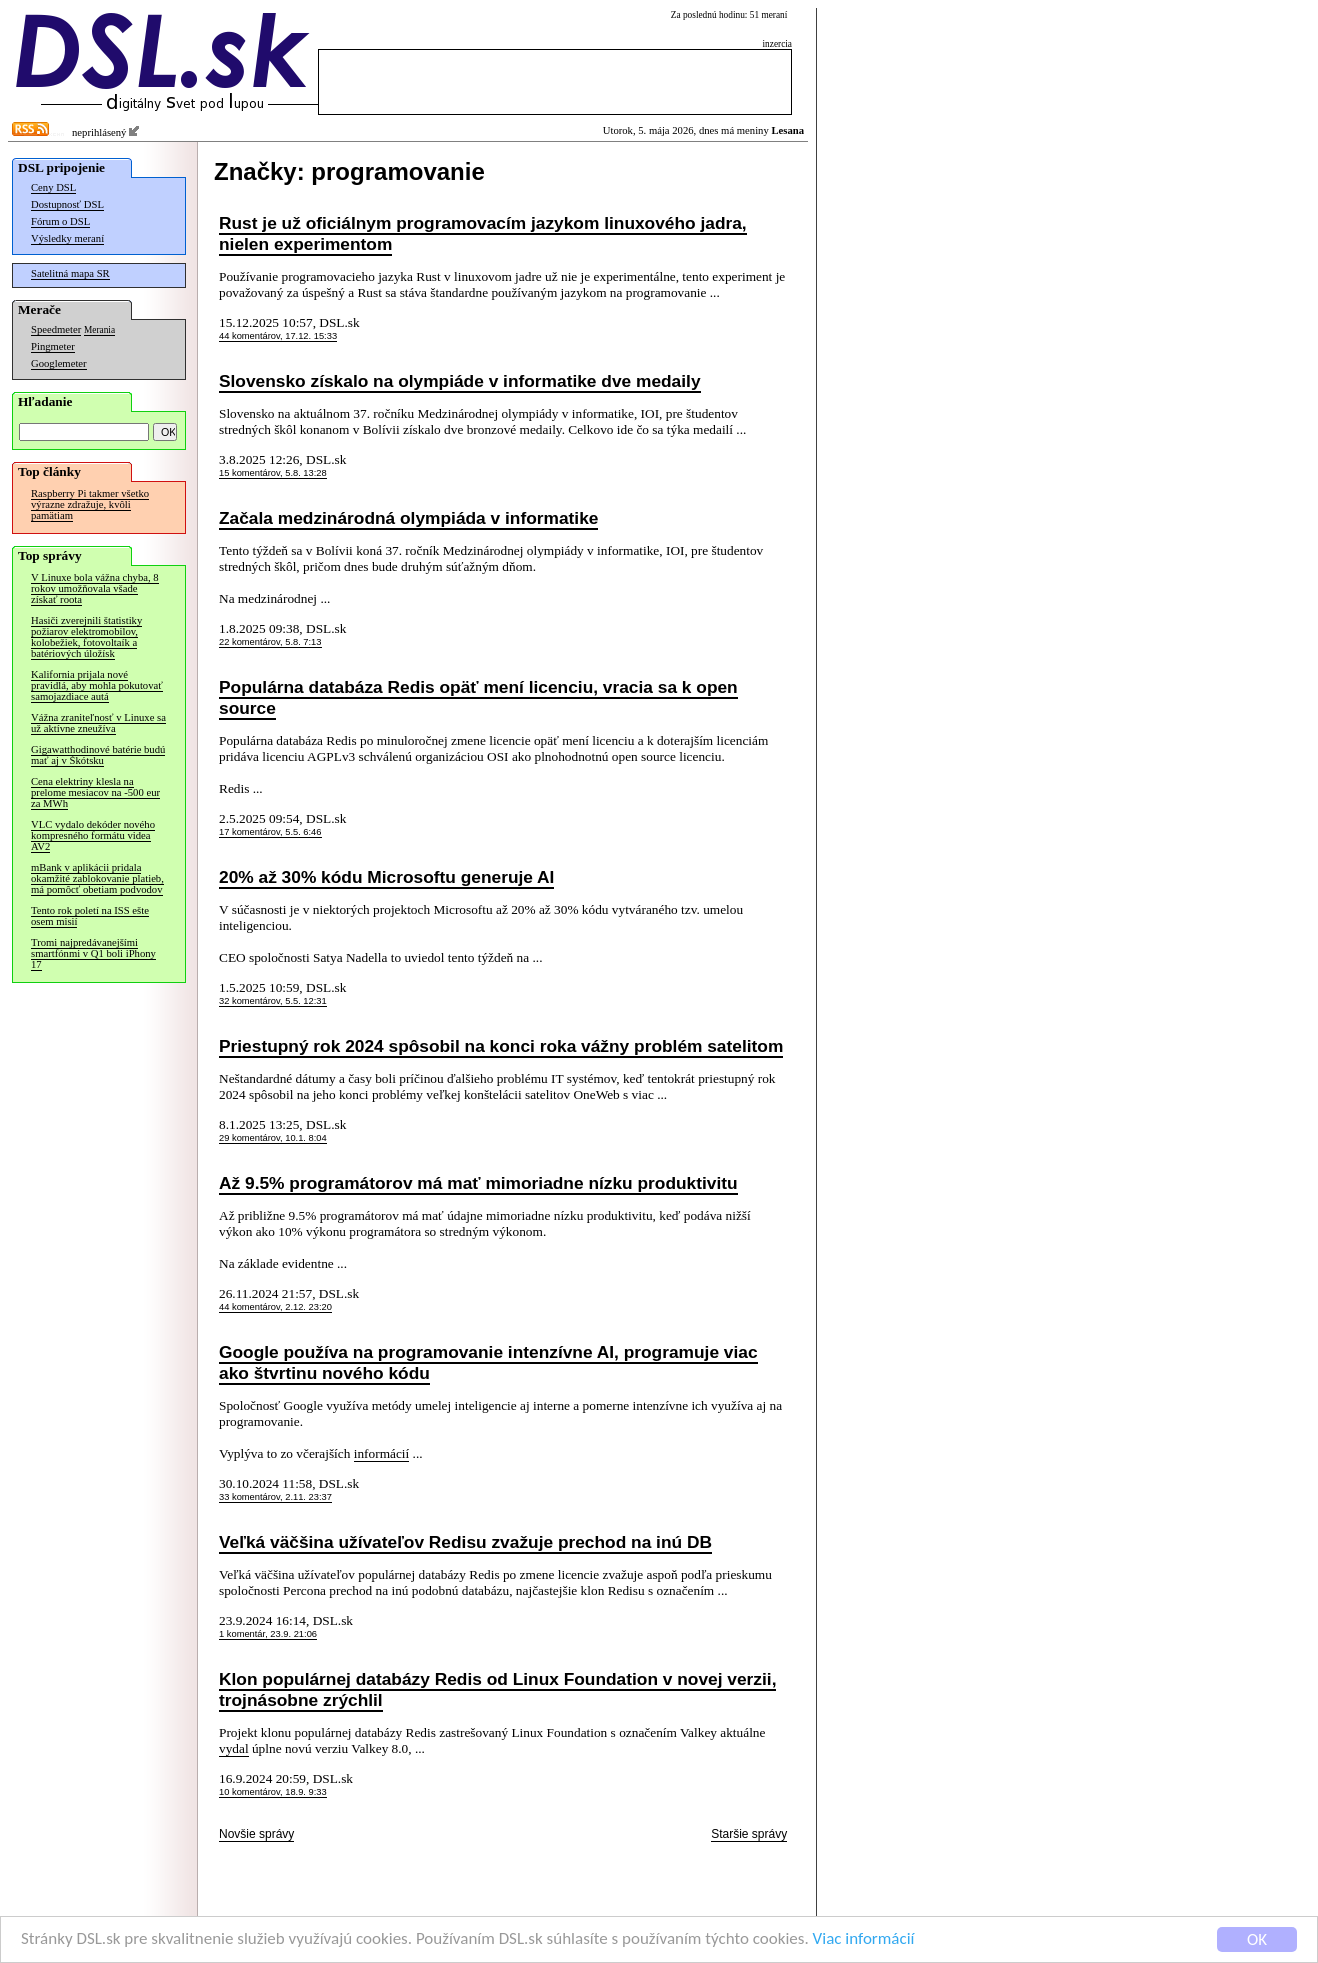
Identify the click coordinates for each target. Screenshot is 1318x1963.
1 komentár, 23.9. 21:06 (268, 1634)
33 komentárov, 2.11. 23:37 (275, 1497)
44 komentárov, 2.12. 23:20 (275, 1307)
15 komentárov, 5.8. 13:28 (273, 473)
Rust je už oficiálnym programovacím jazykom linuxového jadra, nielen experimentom (483, 233)
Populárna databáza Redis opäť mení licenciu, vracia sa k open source (478, 697)
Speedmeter (56, 329)
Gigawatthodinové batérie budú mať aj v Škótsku (98, 755)
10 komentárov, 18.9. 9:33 (273, 1792)
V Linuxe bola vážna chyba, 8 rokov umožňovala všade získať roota (95, 588)
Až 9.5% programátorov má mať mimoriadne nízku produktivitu (478, 1183)
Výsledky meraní (67, 238)
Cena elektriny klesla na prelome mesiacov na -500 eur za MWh (95, 792)
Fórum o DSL (60, 221)
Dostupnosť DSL (67, 204)
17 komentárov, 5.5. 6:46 (270, 832)
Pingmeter (53, 346)
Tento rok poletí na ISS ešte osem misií (90, 916)
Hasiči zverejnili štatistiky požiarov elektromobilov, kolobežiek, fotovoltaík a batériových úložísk (86, 637)
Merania (99, 330)
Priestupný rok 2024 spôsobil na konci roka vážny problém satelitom (501, 1046)
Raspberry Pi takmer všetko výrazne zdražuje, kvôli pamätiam (90, 504)
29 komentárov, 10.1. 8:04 (273, 1138)
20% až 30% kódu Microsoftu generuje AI (386, 877)
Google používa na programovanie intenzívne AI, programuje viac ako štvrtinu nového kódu (488, 1362)
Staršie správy (749, 1834)
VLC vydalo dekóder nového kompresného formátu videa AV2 (93, 835)
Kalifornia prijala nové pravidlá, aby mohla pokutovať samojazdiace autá (97, 685)
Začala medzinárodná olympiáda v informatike (408, 518)
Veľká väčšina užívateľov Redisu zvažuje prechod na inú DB (465, 1542)
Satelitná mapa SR (70, 273)
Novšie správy (256, 1834)
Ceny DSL (53, 187)
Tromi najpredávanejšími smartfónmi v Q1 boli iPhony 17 (93, 953)
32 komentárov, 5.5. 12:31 (273, 1001)
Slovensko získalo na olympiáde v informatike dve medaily (460, 381)
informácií (382, 1453)
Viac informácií (864, 1939)
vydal (234, 1748)
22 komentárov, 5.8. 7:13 (270, 642)
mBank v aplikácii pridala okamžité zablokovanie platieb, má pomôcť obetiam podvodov (97, 878)
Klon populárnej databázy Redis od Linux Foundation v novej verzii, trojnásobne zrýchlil (497, 1689)
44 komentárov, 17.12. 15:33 (278, 336)
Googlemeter (59, 363)
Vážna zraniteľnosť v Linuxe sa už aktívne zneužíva (98, 723)
